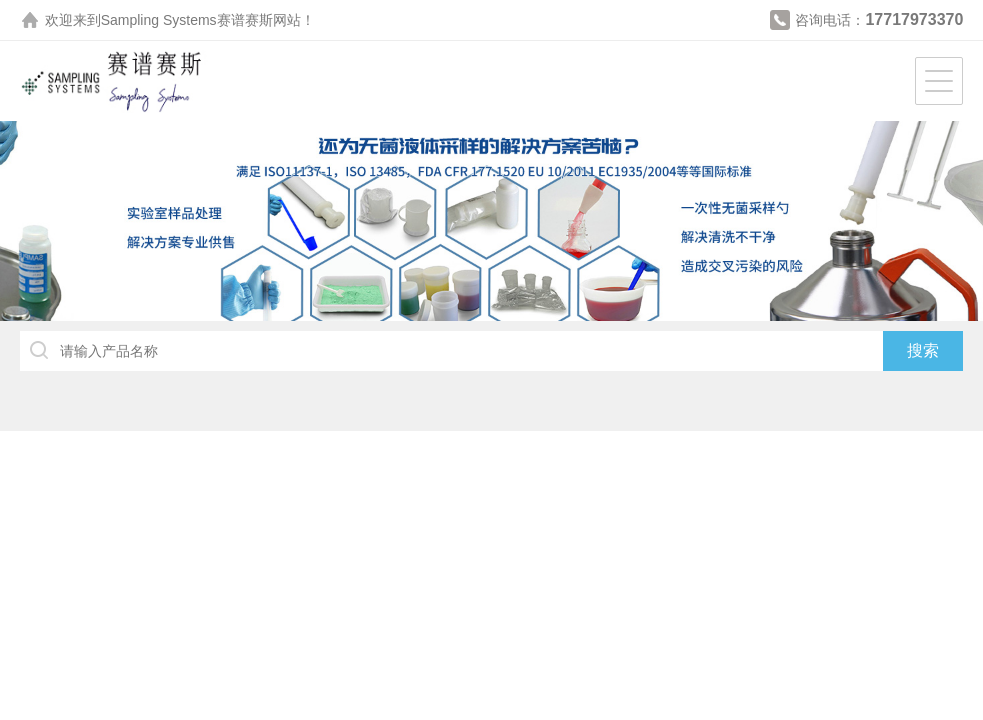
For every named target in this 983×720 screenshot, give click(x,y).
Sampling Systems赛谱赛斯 (187, 20)
